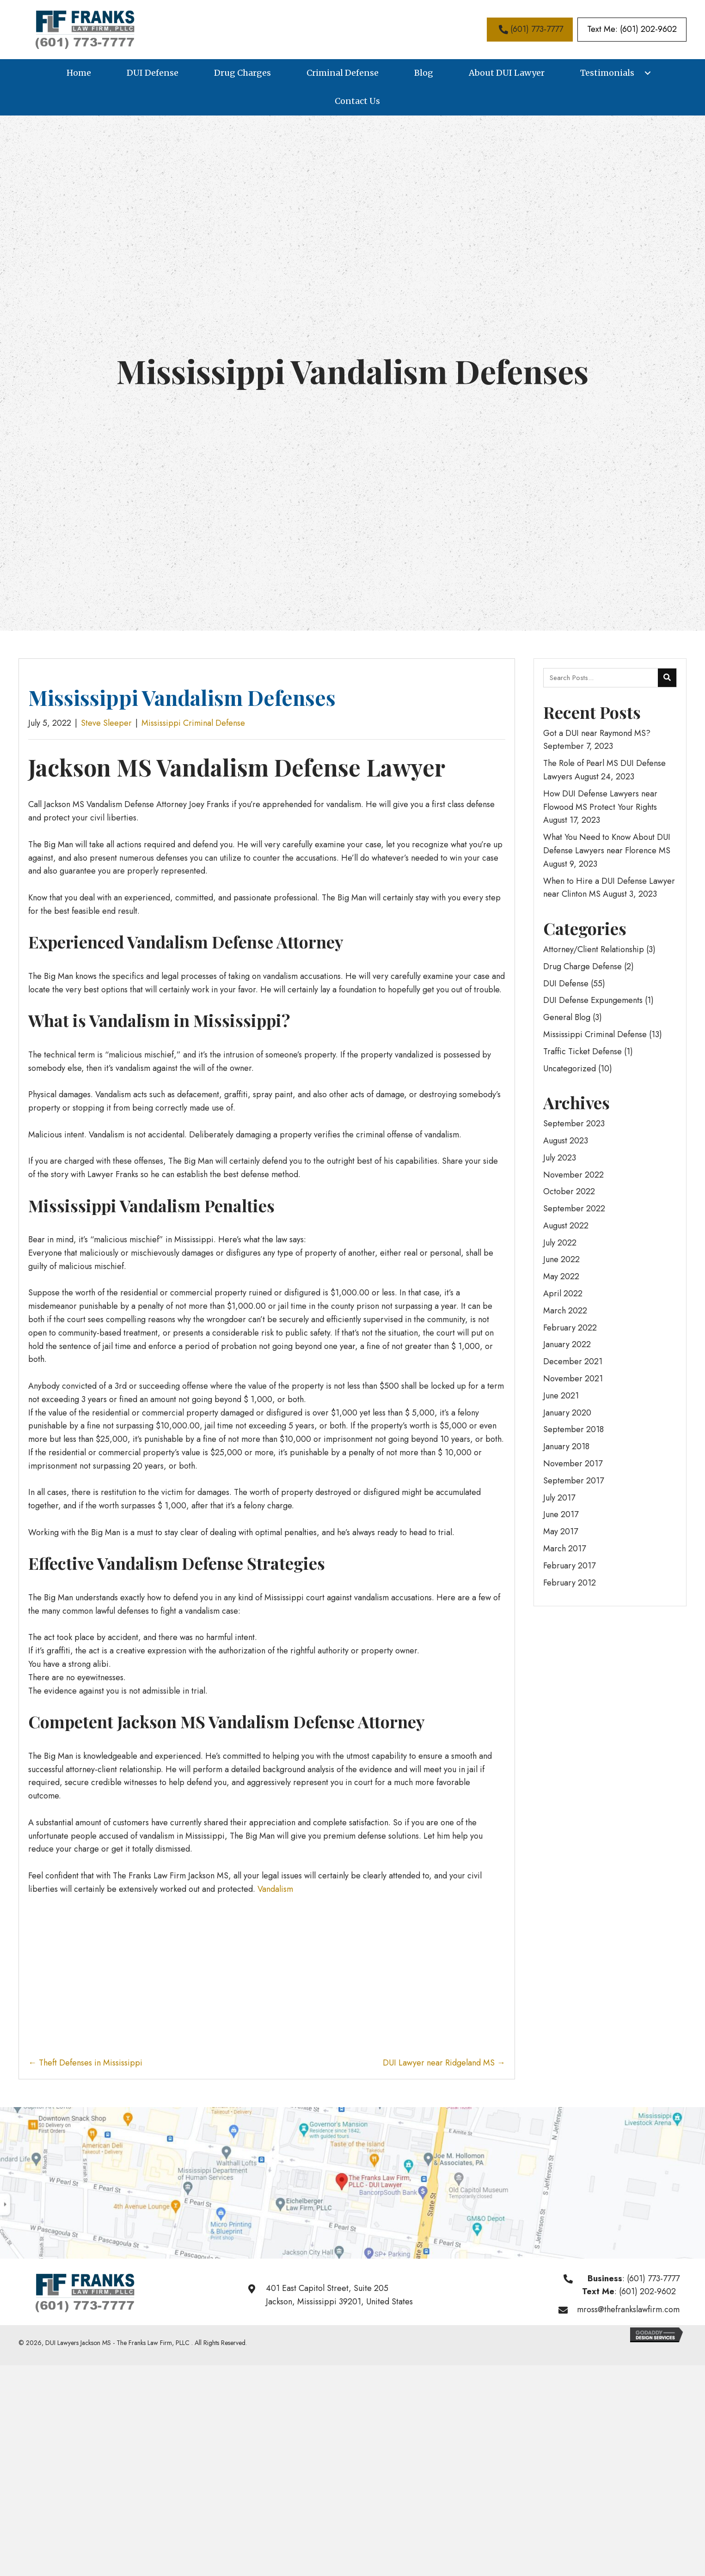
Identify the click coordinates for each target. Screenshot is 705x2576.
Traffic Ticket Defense (582, 1051)
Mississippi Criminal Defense (193, 723)
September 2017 (573, 1481)
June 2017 (560, 1514)
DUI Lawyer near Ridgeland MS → (444, 2063)
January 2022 (567, 1344)
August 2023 (565, 1141)
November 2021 (573, 1379)
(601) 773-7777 (653, 2278)
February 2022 (570, 1328)
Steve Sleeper (106, 723)
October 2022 (569, 1191)
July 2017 (559, 1498)
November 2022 (573, 1175)
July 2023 (559, 1158)
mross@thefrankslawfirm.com (628, 2309)
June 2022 (561, 1259)
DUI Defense (566, 984)
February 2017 (569, 1566)
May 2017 (560, 1531)
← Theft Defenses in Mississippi (85, 2063)
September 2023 (574, 1124)
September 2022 (574, 1209)
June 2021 (561, 1396)
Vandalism (275, 1889)
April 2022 (562, 1294)
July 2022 (559, 1243)
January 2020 (567, 1413)
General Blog (566, 1017)
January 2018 (566, 1446)
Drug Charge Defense (582, 966)
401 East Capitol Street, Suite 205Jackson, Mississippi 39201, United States (339, 2295)
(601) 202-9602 (647, 2291)
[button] (530, 29)
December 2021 (572, 1361)
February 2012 (569, 1583)
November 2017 (572, 1464)
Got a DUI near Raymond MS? (596, 733)
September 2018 (573, 1429)
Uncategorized (569, 1069)
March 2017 (564, 1549)
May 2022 (561, 1276)
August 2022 (566, 1226)
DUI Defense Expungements (593, 1000)
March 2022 (565, 1311)
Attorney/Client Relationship (593, 949)
